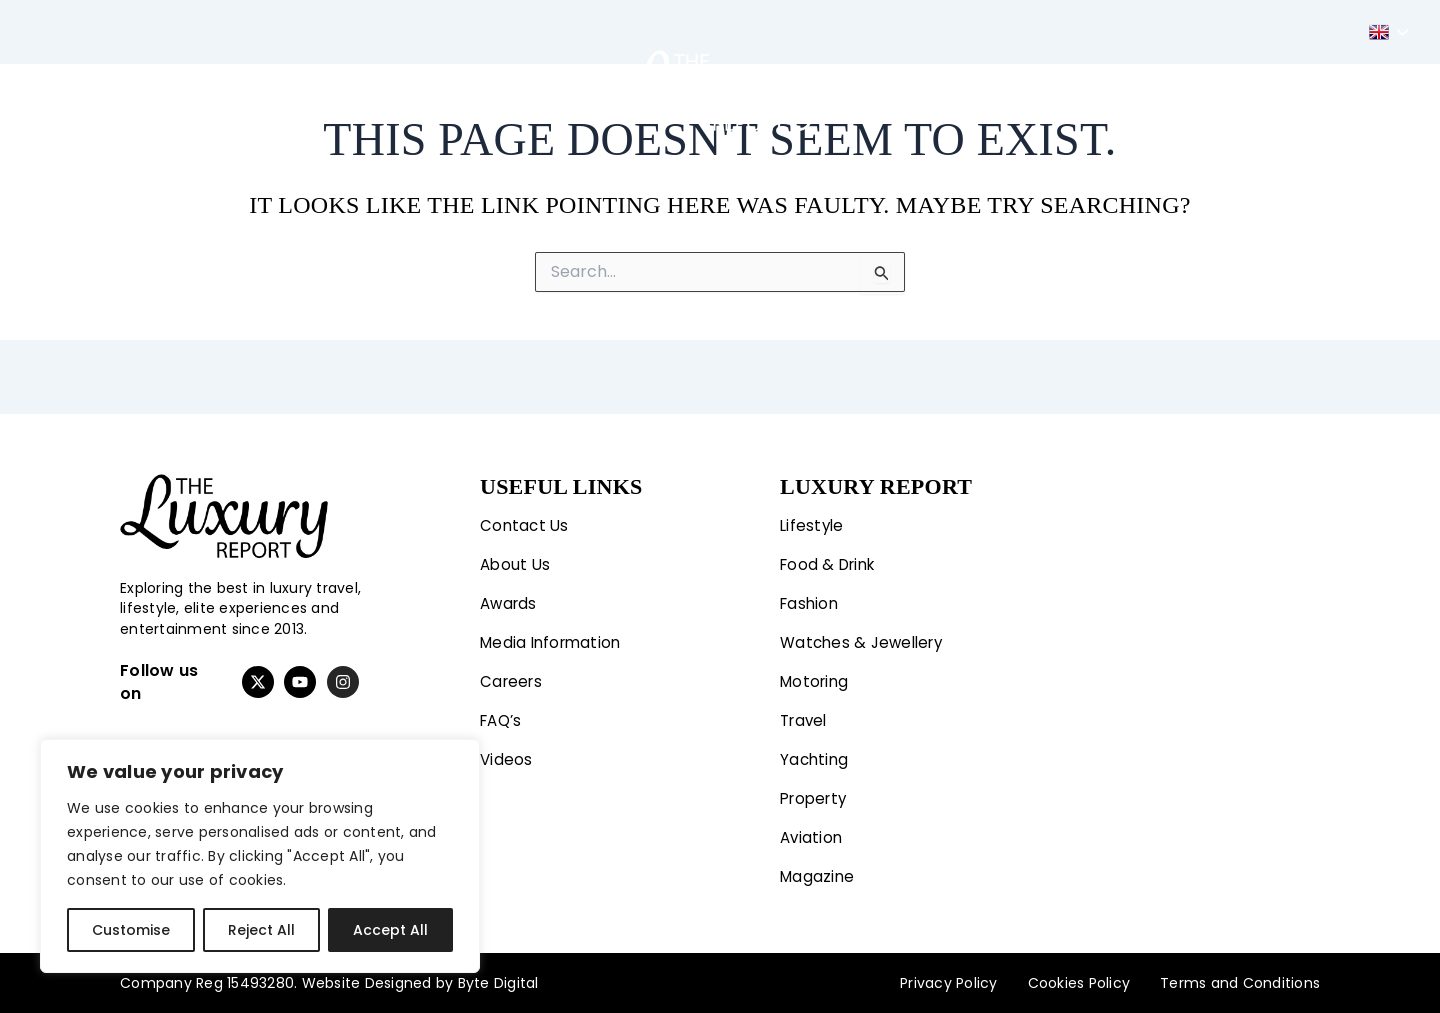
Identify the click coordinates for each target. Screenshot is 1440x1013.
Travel (530, 90)
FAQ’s (503, 716)
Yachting (893, 90)
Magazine (1201, 90)
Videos (507, 756)
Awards (510, 596)
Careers (513, 676)
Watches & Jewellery (866, 636)
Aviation (1098, 90)
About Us (516, 556)
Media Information (554, 636)
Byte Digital (498, 983)
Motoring (433, 90)
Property (997, 90)
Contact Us (526, 516)
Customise (131, 930)
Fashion (318, 90)
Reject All (261, 930)
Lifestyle (201, 90)
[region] (260, 856)
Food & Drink (831, 556)
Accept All (390, 930)
